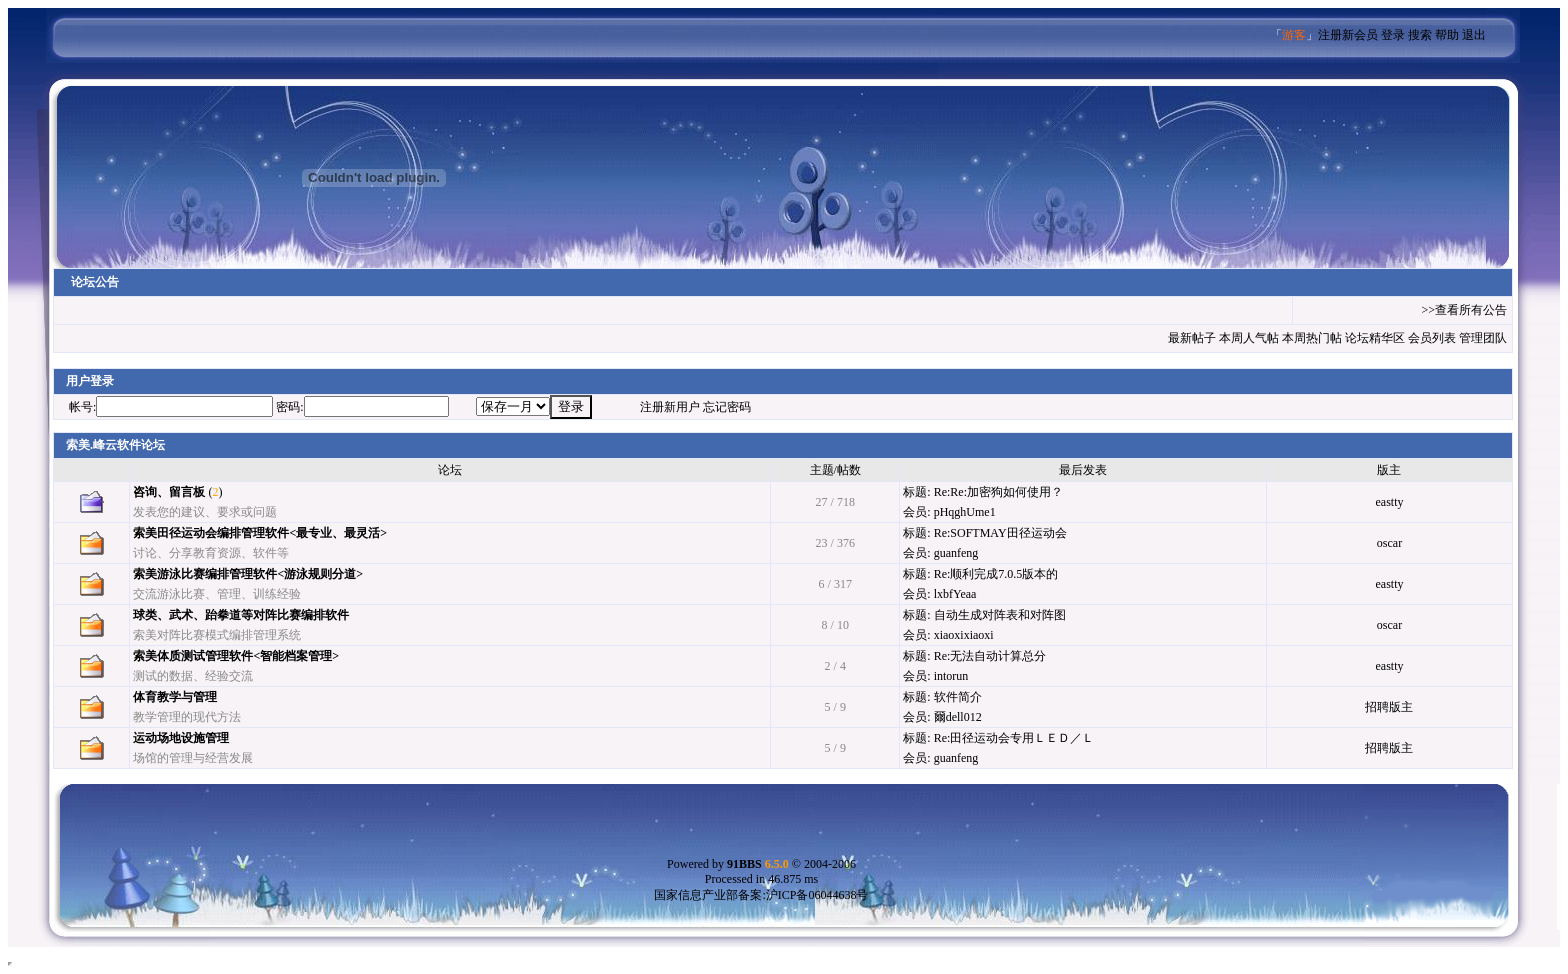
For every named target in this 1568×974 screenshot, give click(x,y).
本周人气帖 (1249, 338)
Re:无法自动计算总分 (990, 656)
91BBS (758, 864)
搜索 (1420, 35)
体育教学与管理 (175, 697)
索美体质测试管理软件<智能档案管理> (236, 656)
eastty (1389, 502)
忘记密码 (727, 407)
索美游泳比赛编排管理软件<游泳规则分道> (248, 574)
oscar (1389, 543)
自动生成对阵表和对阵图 (1000, 615)
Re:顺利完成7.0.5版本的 (996, 574)
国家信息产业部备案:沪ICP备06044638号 (761, 895)
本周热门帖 (1312, 338)
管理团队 (1483, 338)
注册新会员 (1348, 35)
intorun (951, 676)
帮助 (1447, 35)
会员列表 (1432, 338)
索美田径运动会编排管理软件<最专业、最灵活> (260, 533)
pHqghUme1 (965, 512)
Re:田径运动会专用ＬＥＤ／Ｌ (1014, 738)
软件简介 (958, 697)
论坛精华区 (1375, 338)
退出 (1474, 35)
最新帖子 (1192, 338)
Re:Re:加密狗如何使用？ (998, 492)
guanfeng (956, 553)
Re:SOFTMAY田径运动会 (1000, 533)
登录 (1393, 35)
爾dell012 (958, 717)
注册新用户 (670, 407)
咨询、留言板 (169, 492)
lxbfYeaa (955, 594)
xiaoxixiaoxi (964, 635)
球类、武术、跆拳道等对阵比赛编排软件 (241, 615)
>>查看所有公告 (1464, 310)
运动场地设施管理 (181, 738)
